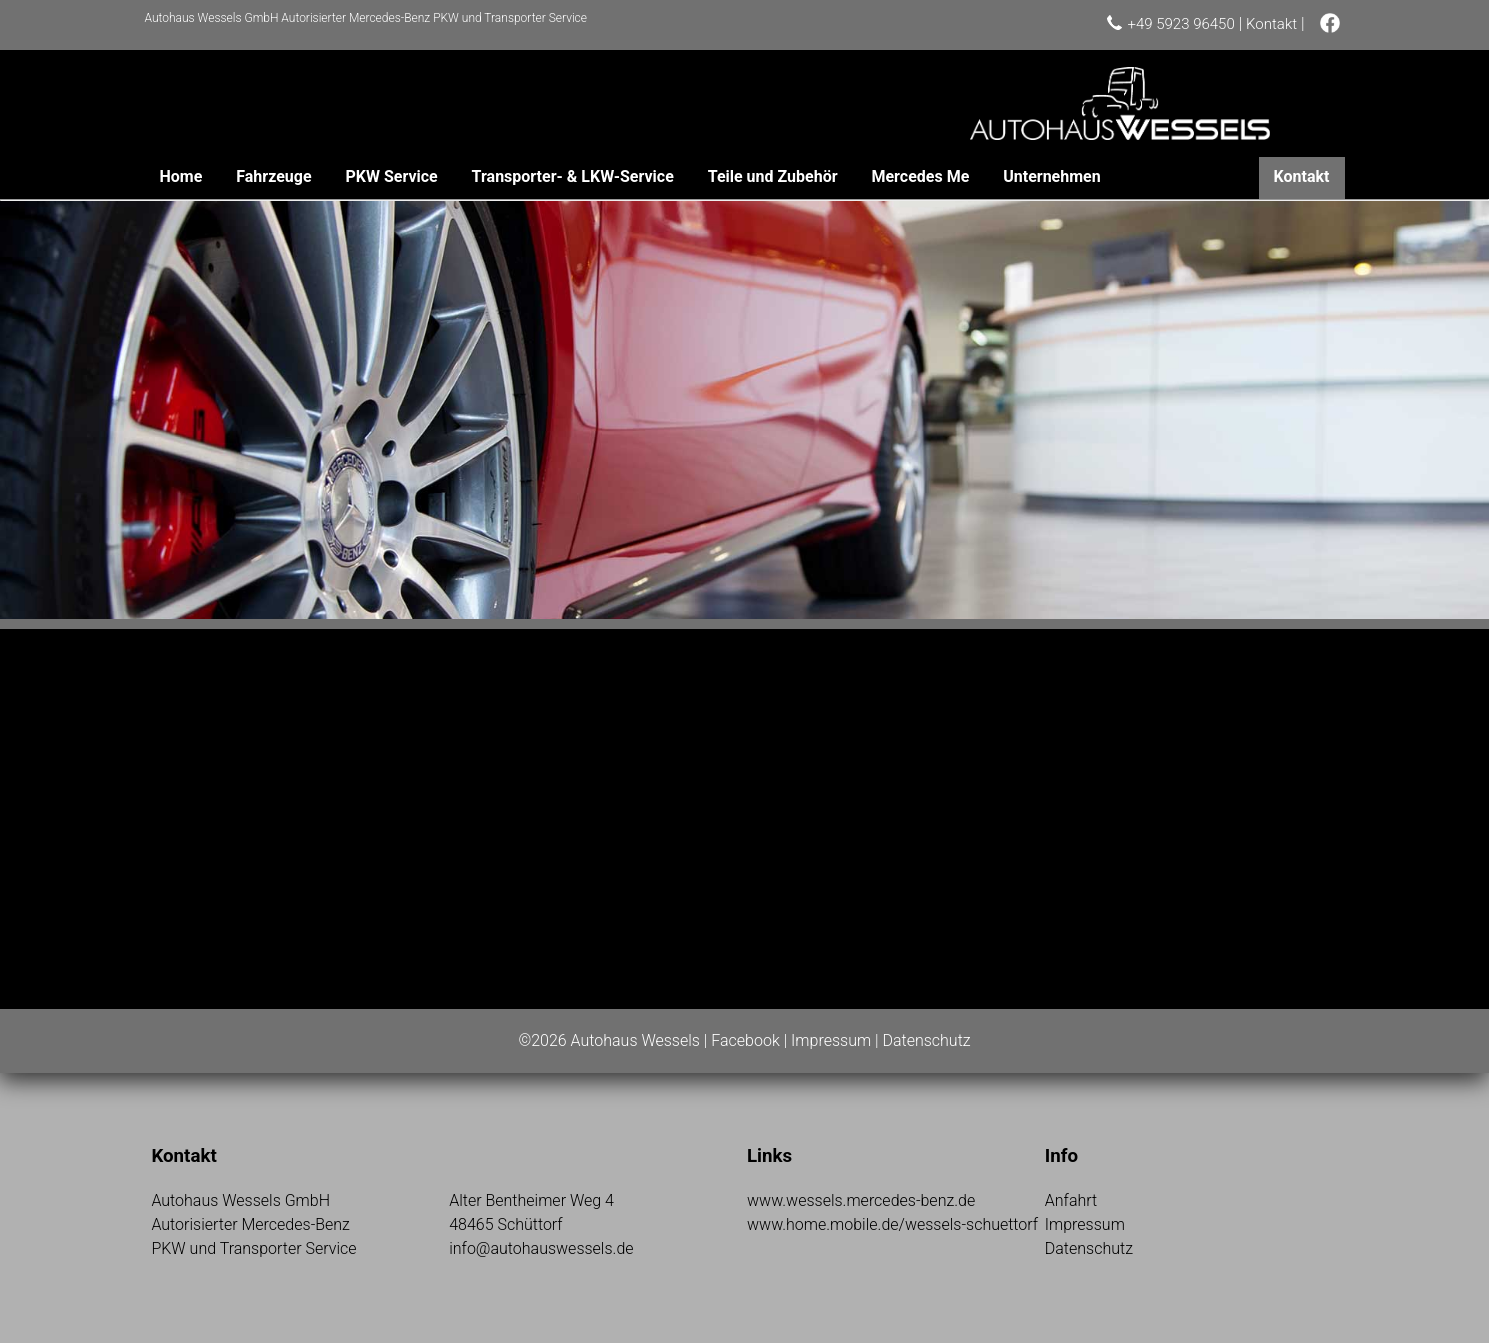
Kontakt (1271, 24)
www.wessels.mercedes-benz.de (861, 1200)
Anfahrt (1071, 1200)
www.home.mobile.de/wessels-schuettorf (892, 1224)
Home (181, 176)
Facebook (745, 1040)
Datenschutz (926, 1040)
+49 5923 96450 (1180, 24)
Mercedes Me (920, 176)
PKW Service (391, 176)
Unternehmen (1051, 176)
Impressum (831, 1040)
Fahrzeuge (273, 176)
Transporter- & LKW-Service (573, 176)
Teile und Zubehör (773, 176)
